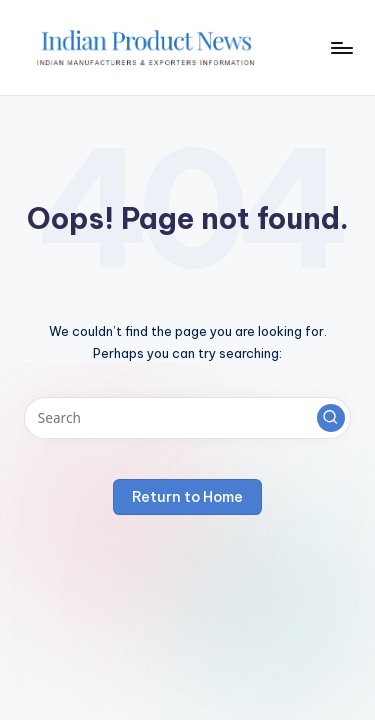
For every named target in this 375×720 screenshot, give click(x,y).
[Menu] (341, 47)
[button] (331, 418)
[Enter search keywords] (187, 418)
